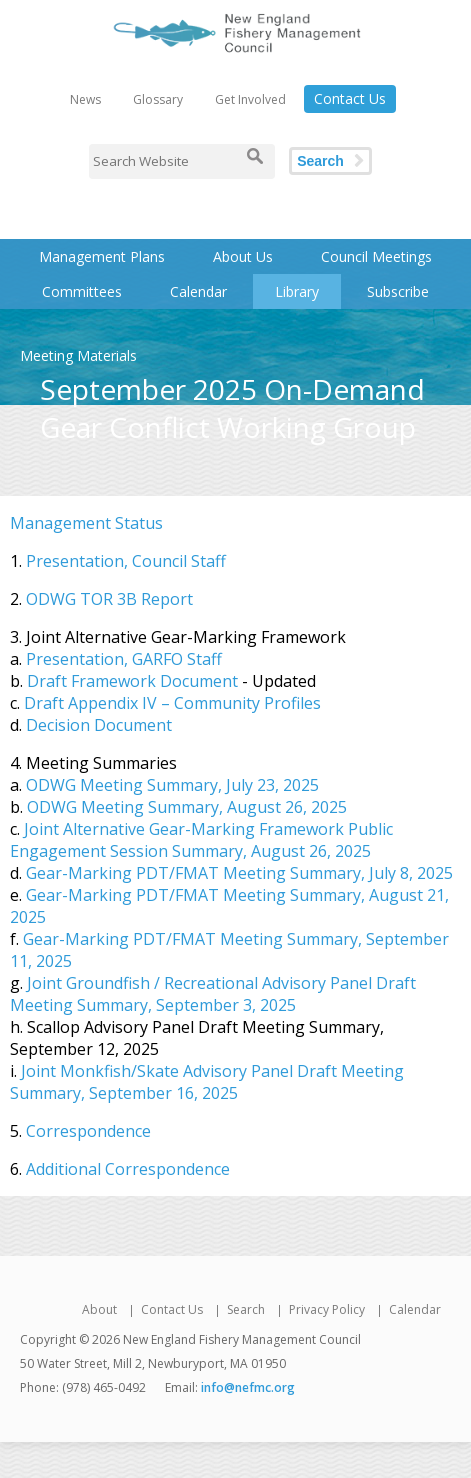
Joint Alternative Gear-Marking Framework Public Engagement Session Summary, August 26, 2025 (201, 840)
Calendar (198, 291)
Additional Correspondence (128, 1169)
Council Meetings (376, 256)
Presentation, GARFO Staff (124, 659)
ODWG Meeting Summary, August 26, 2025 (187, 807)
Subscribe (398, 291)
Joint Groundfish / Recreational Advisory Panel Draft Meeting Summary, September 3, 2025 (213, 994)
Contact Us (350, 98)
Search (320, 161)
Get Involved (250, 99)
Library (297, 291)
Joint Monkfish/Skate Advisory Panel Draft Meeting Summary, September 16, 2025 (207, 1082)
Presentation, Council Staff (126, 561)
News (85, 99)
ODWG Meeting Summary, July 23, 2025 (172, 785)
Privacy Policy (327, 1309)
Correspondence (88, 1131)
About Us (243, 256)
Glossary (158, 99)
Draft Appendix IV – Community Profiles (172, 703)
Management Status (86, 523)
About (99, 1309)
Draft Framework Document (132, 681)
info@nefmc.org (248, 1387)
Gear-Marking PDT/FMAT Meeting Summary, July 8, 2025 (239, 873)
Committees (82, 291)
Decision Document (99, 725)
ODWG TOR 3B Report (109, 599)
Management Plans (102, 256)
